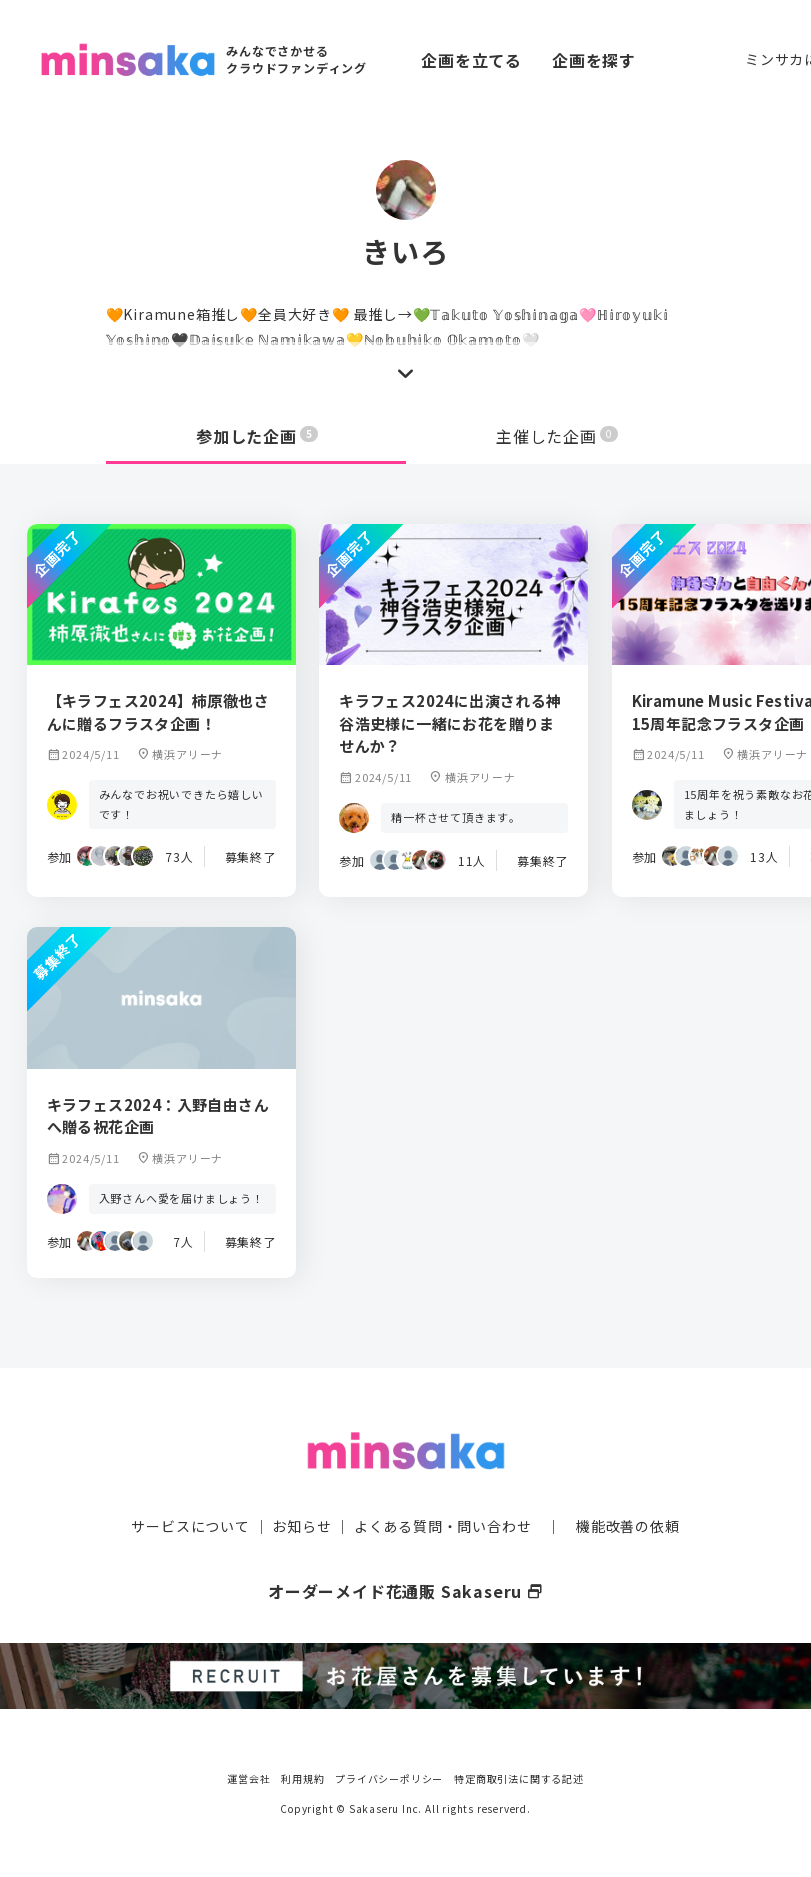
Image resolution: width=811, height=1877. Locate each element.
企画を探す (594, 60)
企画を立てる (471, 60)
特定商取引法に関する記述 (519, 1776)
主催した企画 (557, 436)
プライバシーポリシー (389, 1776)
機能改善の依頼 (628, 1524)
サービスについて (190, 1524)
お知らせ (301, 1524)
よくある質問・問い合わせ (443, 1524)
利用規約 (302, 1776)
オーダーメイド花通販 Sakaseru (405, 1589)
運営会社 (248, 1776)
